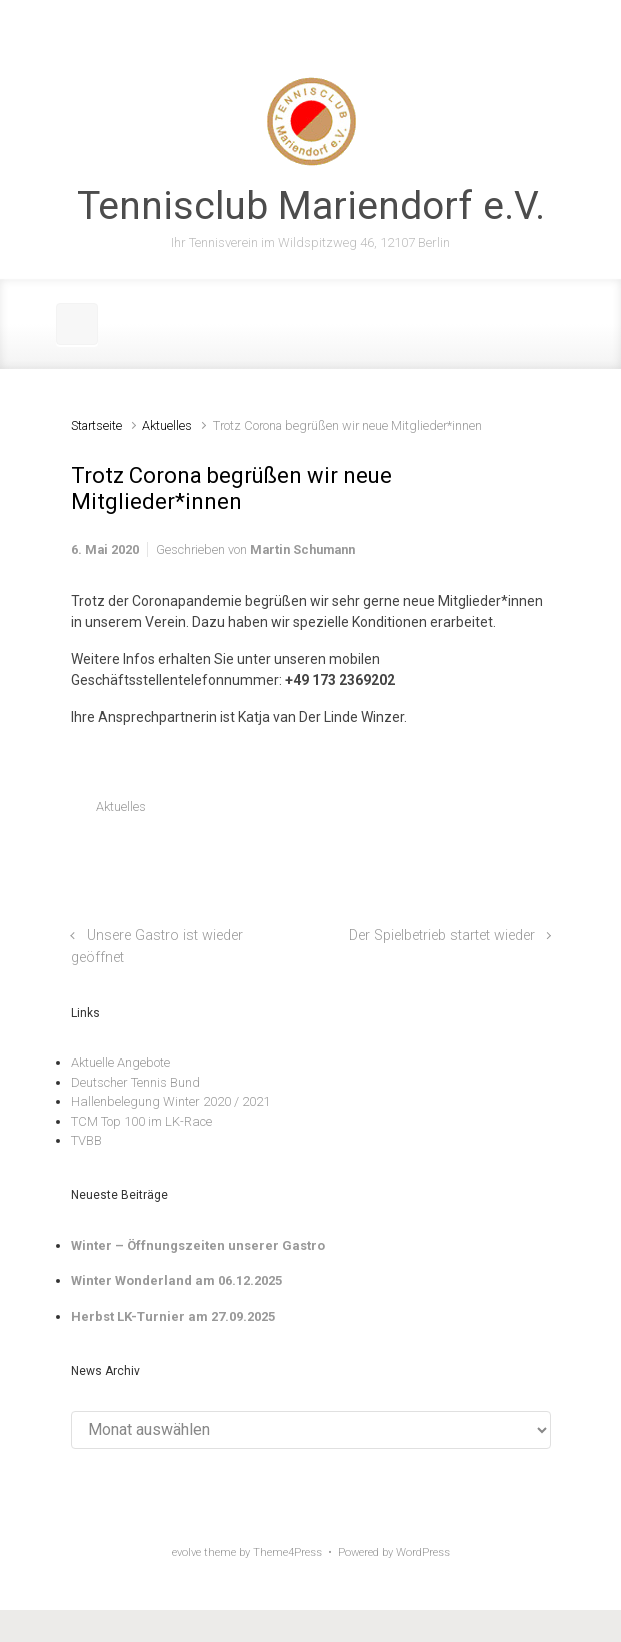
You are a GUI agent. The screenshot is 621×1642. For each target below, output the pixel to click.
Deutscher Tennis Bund (135, 1082)
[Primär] (77, 324)
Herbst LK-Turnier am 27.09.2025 (173, 1316)
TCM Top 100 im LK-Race (141, 1121)
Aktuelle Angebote (120, 1062)
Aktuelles (167, 425)
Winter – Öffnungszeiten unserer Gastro (198, 1245)
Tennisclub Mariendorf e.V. (311, 206)
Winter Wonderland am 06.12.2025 (176, 1280)
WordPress (423, 1552)
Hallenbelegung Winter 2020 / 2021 (170, 1101)
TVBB (86, 1140)
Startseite (96, 425)
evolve (186, 1552)
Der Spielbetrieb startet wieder (442, 935)
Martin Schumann (302, 549)
